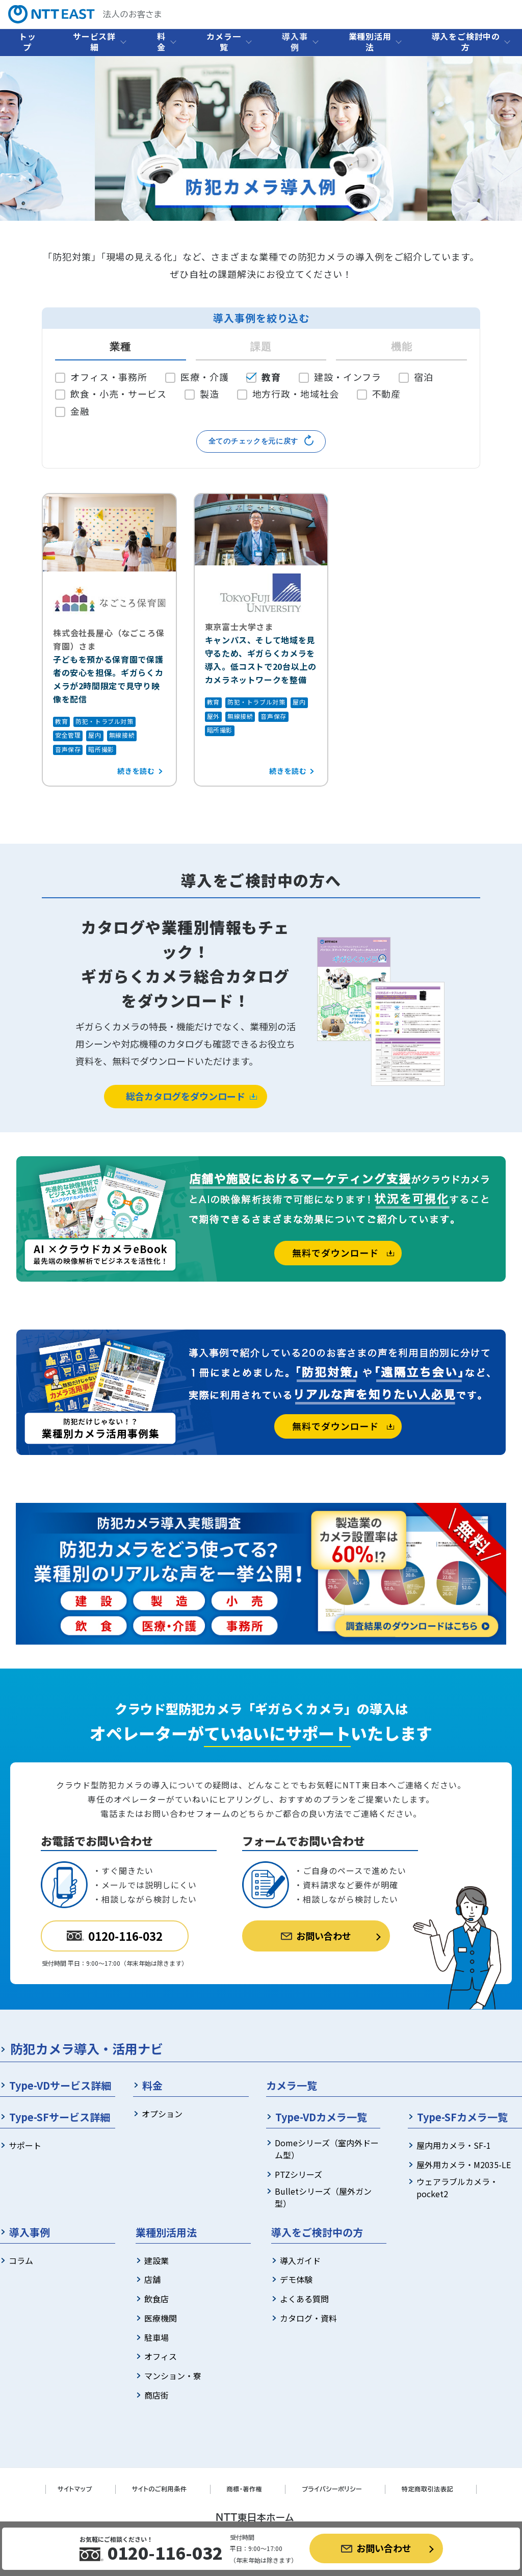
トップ (27, 41)
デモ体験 (296, 2279)
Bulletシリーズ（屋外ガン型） (323, 2197)
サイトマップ (75, 2489)
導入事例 (294, 41)
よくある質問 (304, 2299)
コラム (21, 2260)
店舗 (152, 2279)
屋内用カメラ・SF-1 (453, 2145)
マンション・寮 (172, 2376)
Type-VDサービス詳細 (60, 2085)
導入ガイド (300, 2260)
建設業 (156, 2260)
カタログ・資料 (308, 2318)
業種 (120, 346)
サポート (25, 2145)
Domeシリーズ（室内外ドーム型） (327, 2149)
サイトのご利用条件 (159, 2489)
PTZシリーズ (298, 2174)
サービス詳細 (94, 41)
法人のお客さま (85, 14)
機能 (401, 346)
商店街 (156, 2395)
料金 (161, 41)
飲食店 (156, 2299)
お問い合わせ (376, 2548)
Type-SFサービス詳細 (59, 2117)
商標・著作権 (245, 2489)
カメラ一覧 (223, 41)
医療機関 (160, 2318)
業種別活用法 (370, 41)
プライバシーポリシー (332, 2489)
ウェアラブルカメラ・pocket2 (457, 2187)
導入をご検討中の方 (466, 41)
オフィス (160, 2356)
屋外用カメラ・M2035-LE (463, 2164)
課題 (261, 346)
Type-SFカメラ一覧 (462, 2117)
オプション (162, 2113)
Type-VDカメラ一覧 (321, 2117)
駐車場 (156, 2337)
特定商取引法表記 (427, 2489)
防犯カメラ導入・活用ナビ (86, 2048)
